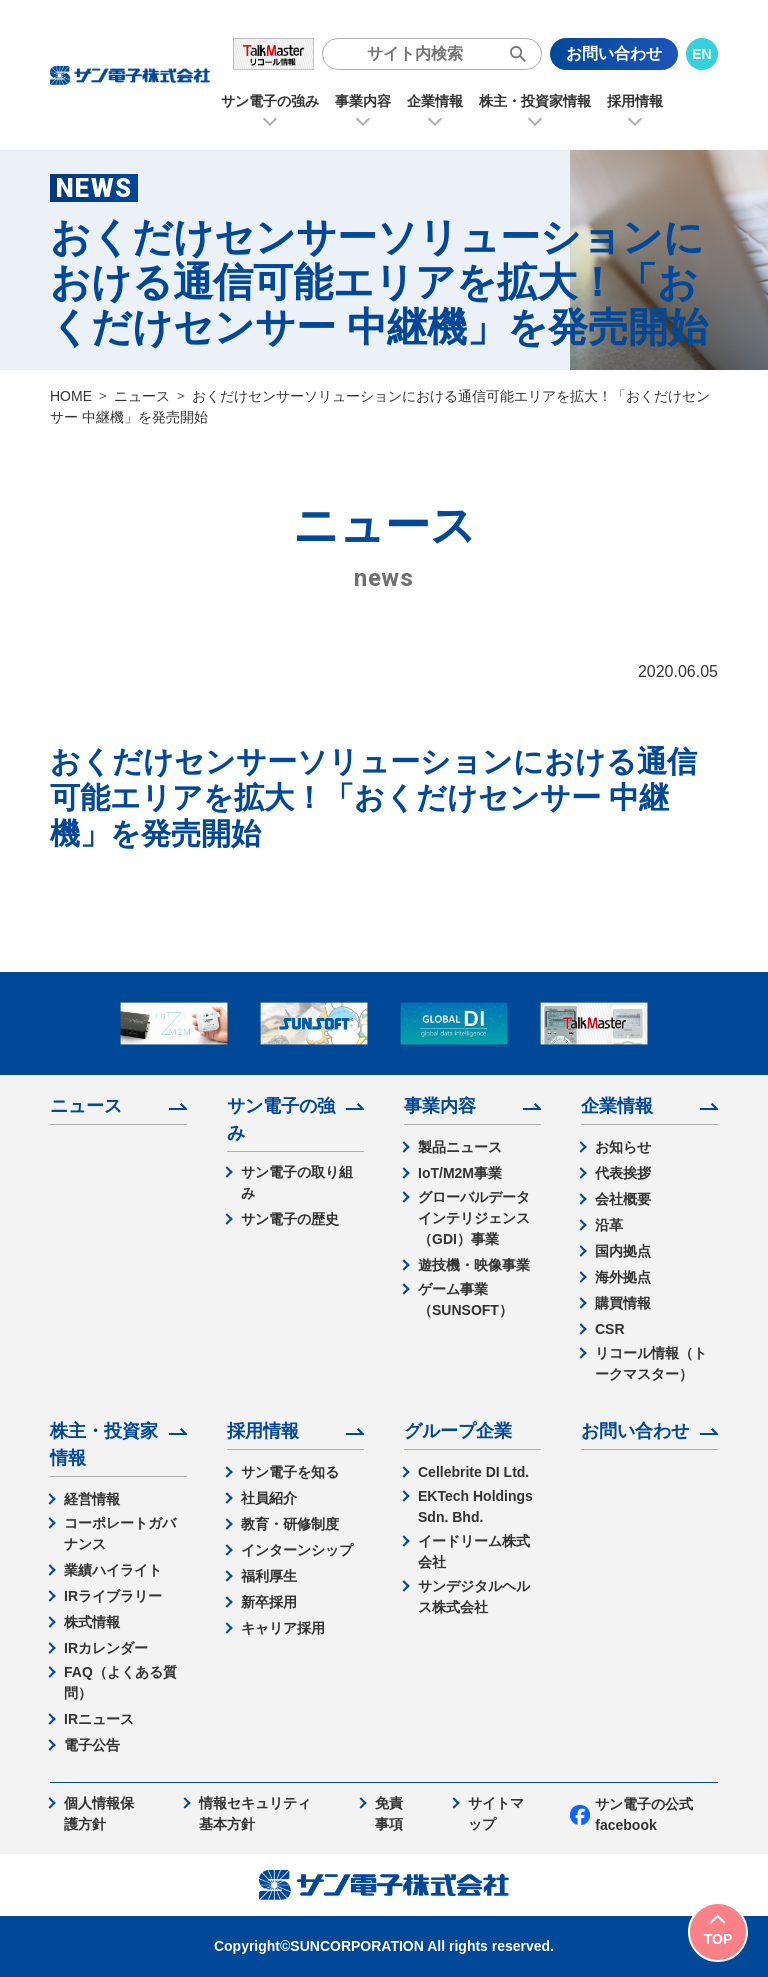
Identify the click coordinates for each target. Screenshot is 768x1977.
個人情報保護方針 (99, 1813)
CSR (610, 1329)
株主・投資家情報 (535, 101)
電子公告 (92, 1745)
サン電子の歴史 (290, 1219)
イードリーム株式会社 (474, 1551)
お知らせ (623, 1147)
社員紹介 (269, 1498)
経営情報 (92, 1499)
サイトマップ (496, 1813)
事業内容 (363, 101)
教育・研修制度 (290, 1524)
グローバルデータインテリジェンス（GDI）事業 (474, 1218)
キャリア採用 (283, 1628)
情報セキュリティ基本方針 (255, 1813)
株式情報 (92, 1622)
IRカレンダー (106, 1648)
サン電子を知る (290, 1472)
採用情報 (635, 101)
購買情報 (623, 1303)
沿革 (609, 1225)
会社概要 (623, 1199)
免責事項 (389, 1813)
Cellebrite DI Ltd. (473, 1472)
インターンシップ (297, 1550)
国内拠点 (623, 1251)
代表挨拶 (623, 1173)
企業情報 (435, 101)
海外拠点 (623, 1277)
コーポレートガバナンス (120, 1533)
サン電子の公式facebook (631, 1814)
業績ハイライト (113, 1570)
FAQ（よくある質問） (120, 1682)
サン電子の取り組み (297, 1182)
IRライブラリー (113, 1596)
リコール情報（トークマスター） (651, 1363)
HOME (71, 396)
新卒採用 (269, 1602)
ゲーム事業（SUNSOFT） (465, 1299)
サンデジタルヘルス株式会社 (474, 1596)
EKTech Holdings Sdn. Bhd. (475, 1506)
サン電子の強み (270, 101)
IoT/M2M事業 (460, 1173)
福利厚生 (269, 1576)
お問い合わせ (614, 53)
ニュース (142, 396)
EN (701, 54)
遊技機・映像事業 (474, 1265)
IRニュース (99, 1719)
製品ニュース (460, 1147)
